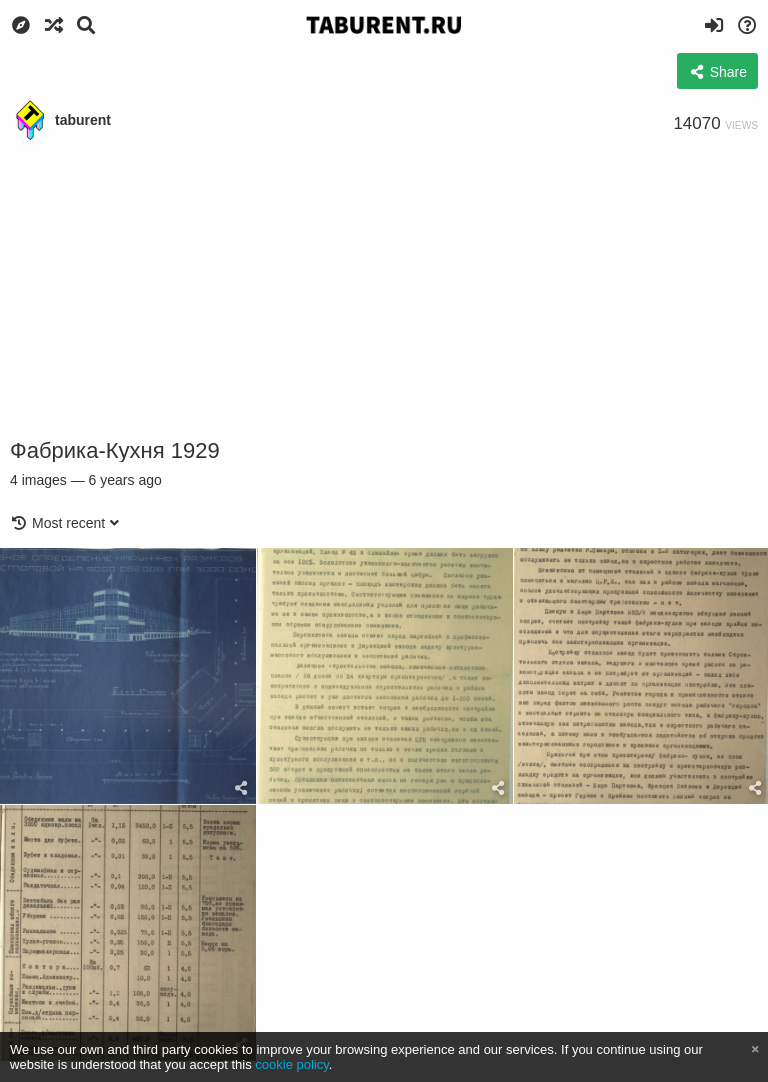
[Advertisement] (384, 290)
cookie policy (292, 1064)
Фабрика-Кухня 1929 (115, 450)
